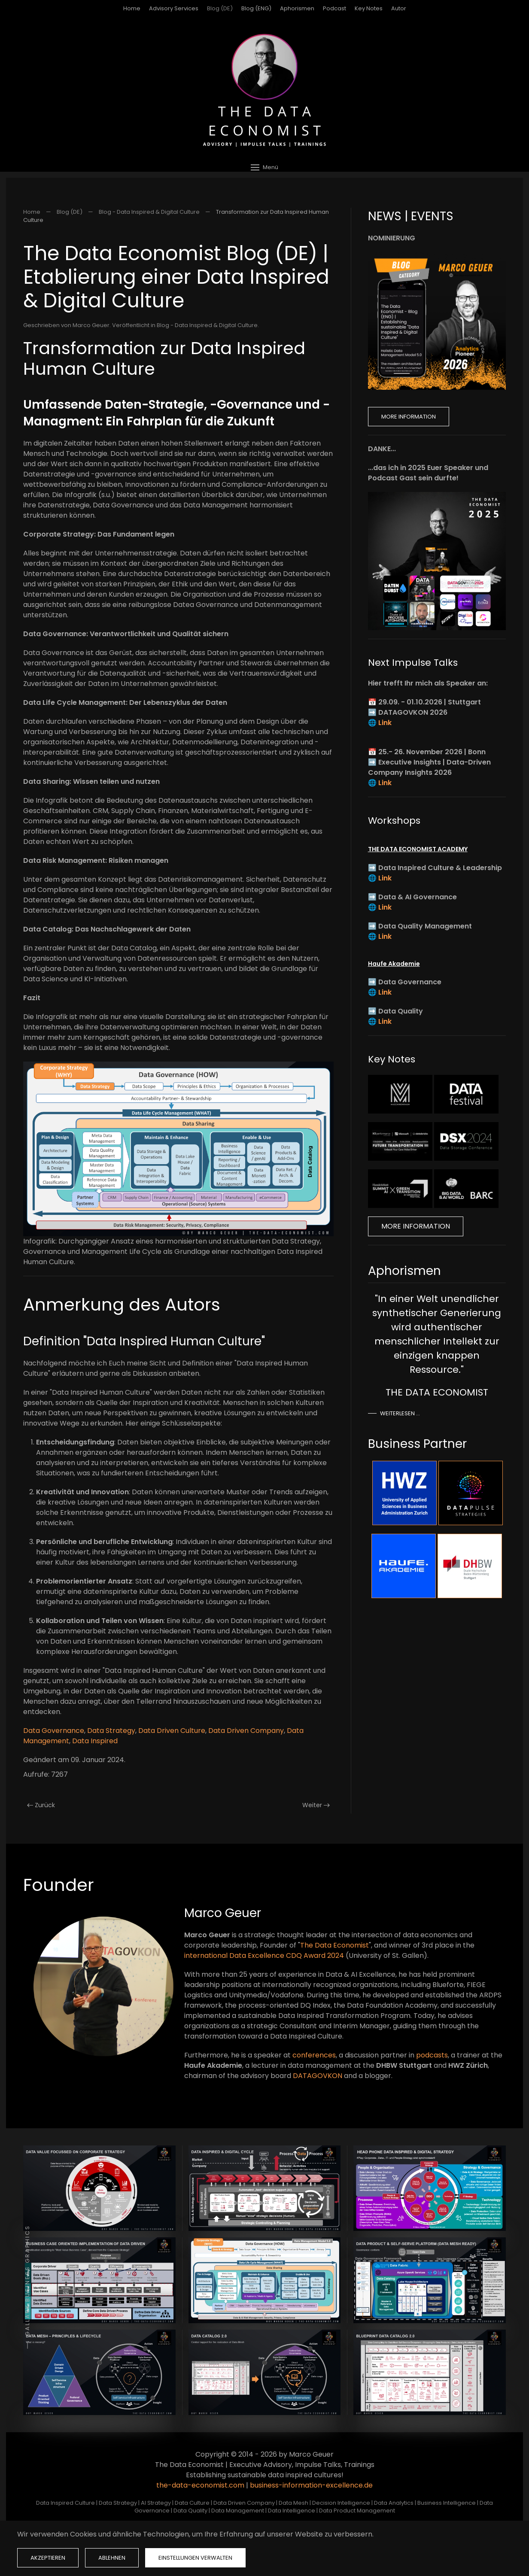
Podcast (334, 8)
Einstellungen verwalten (195, 2558)
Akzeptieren (47, 2558)
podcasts (432, 2055)
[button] (264, 167)
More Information (408, 417)
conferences (314, 2055)
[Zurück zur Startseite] (264, 90)
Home (131, 8)
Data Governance (53, 1731)
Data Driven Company (246, 1731)
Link (385, 723)
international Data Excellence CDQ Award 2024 (264, 1955)
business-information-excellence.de (311, 2485)
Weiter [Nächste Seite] (316, 1805)
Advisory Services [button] (173, 8)
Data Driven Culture (171, 1731)
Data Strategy (111, 1731)
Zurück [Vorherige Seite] (41, 1805)
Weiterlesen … (400, 1413)
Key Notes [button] (369, 8)
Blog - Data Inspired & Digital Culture (207, 325)
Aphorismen (297, 8)
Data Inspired (95, 1741)
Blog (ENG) (256, 8)
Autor (398, 8)
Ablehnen (111, 2558)
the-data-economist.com (200, 2485)
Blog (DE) (220, 8)
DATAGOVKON (317, 2076)
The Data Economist (334, 1945)
